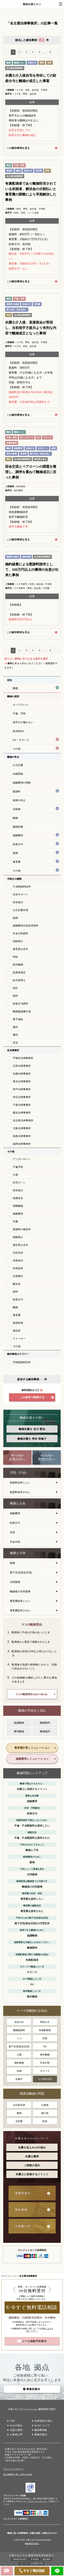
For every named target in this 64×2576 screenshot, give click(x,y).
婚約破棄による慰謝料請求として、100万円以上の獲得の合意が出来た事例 (32, 569)
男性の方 (45, 2022)
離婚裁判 (45, 1731)
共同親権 (15, 1581)
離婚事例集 (40, 2429)
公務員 (44, 2105)
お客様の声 (16, 2434)
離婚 (8, 63)
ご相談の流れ (32, 2165)
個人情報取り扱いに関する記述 (17, 2474)
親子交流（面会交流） (16, 309)
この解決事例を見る (18, 148)
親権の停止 (17, 800)
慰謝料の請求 (12, 557)
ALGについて (42, 2425)
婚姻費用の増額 (19, 782)
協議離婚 (19, 1722)
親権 (54, 448)
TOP (12, 2420)
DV (38, 437)
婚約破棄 (26, 557)
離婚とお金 (17, 1503)
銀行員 (44, 2113)
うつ (19, 2038)
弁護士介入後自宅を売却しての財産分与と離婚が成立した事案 (30, 78)
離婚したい (19, 63)
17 (50, 52)
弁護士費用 (32, 2156)
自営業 (19, 2121)
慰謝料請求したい (20, 1482)
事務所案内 (33, 2389)
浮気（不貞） (19, 1472)
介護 (19, 2054)
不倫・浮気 (19, 165)
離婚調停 (45, 1722)
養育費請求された (20, 1610)
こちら (48, 2328)
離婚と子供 (17, 1553)
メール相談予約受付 (34, 2341)
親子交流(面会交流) (21, 1572)
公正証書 (15, 765)
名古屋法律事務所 (14, 68)
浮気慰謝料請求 (19, 1362)
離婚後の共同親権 (20, 1591)
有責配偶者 (11, 443)
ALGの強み (16, 2425)
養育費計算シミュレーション (32, 1747)
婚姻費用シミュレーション (32, 1758)
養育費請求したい (20, 1600)
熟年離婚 (45, 2054)
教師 (19, 2113)
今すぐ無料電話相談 (34, 2307)
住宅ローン (43, 448)
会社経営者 (19, 2105)
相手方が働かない (20, 722)
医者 (44, 2121)
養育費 (39, 171)
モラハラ (47, 437)
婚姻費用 (18, 448)
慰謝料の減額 (12, 304)
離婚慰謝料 (19, 2030)
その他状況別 (45, 2079)
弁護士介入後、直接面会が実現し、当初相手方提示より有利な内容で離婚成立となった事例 (30, 327)
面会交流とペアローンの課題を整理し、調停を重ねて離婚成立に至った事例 (30, 472)
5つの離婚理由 (31, 1694)
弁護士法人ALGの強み (32, 2147)
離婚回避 (15, 826)
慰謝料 (9, 171)
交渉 (49, 63)
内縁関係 (15, 774)
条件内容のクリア (32, 1390)
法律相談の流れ (43, 2420)
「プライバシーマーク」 (37, 2501)
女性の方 (19, 2022)
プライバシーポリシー (13, 2469)
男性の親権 (11, 454)
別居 (12, 1532)
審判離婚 (19, 1731)
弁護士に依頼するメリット (32, 2174)
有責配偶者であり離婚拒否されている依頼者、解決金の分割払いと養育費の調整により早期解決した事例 (30, 192)
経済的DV (16, 731)
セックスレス (18, 704)
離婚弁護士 (32, 1429)
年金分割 (15, 1541)
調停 (42, 63)
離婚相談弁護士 (32, 2543)
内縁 (19, 2071)
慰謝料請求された (20, 1492)
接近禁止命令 (40, 459)
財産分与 (32, 63)
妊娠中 (19, 2079)
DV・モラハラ (26, 437)
